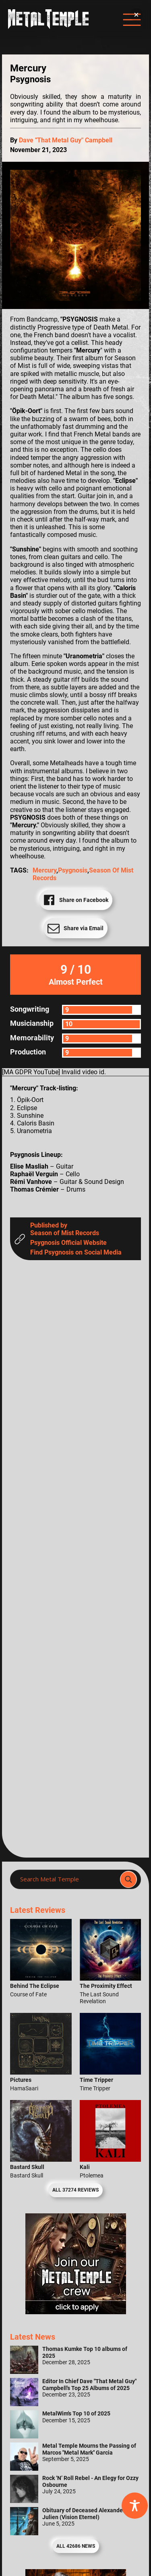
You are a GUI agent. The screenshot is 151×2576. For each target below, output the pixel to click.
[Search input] (67, 1879)
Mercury (44, 870)
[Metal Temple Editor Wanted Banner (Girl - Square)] (75, 2312)
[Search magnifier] (128, 1879)
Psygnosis (72, 870)
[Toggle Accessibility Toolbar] (135, 2506)
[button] (136, 14)
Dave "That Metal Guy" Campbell (65, 140)
